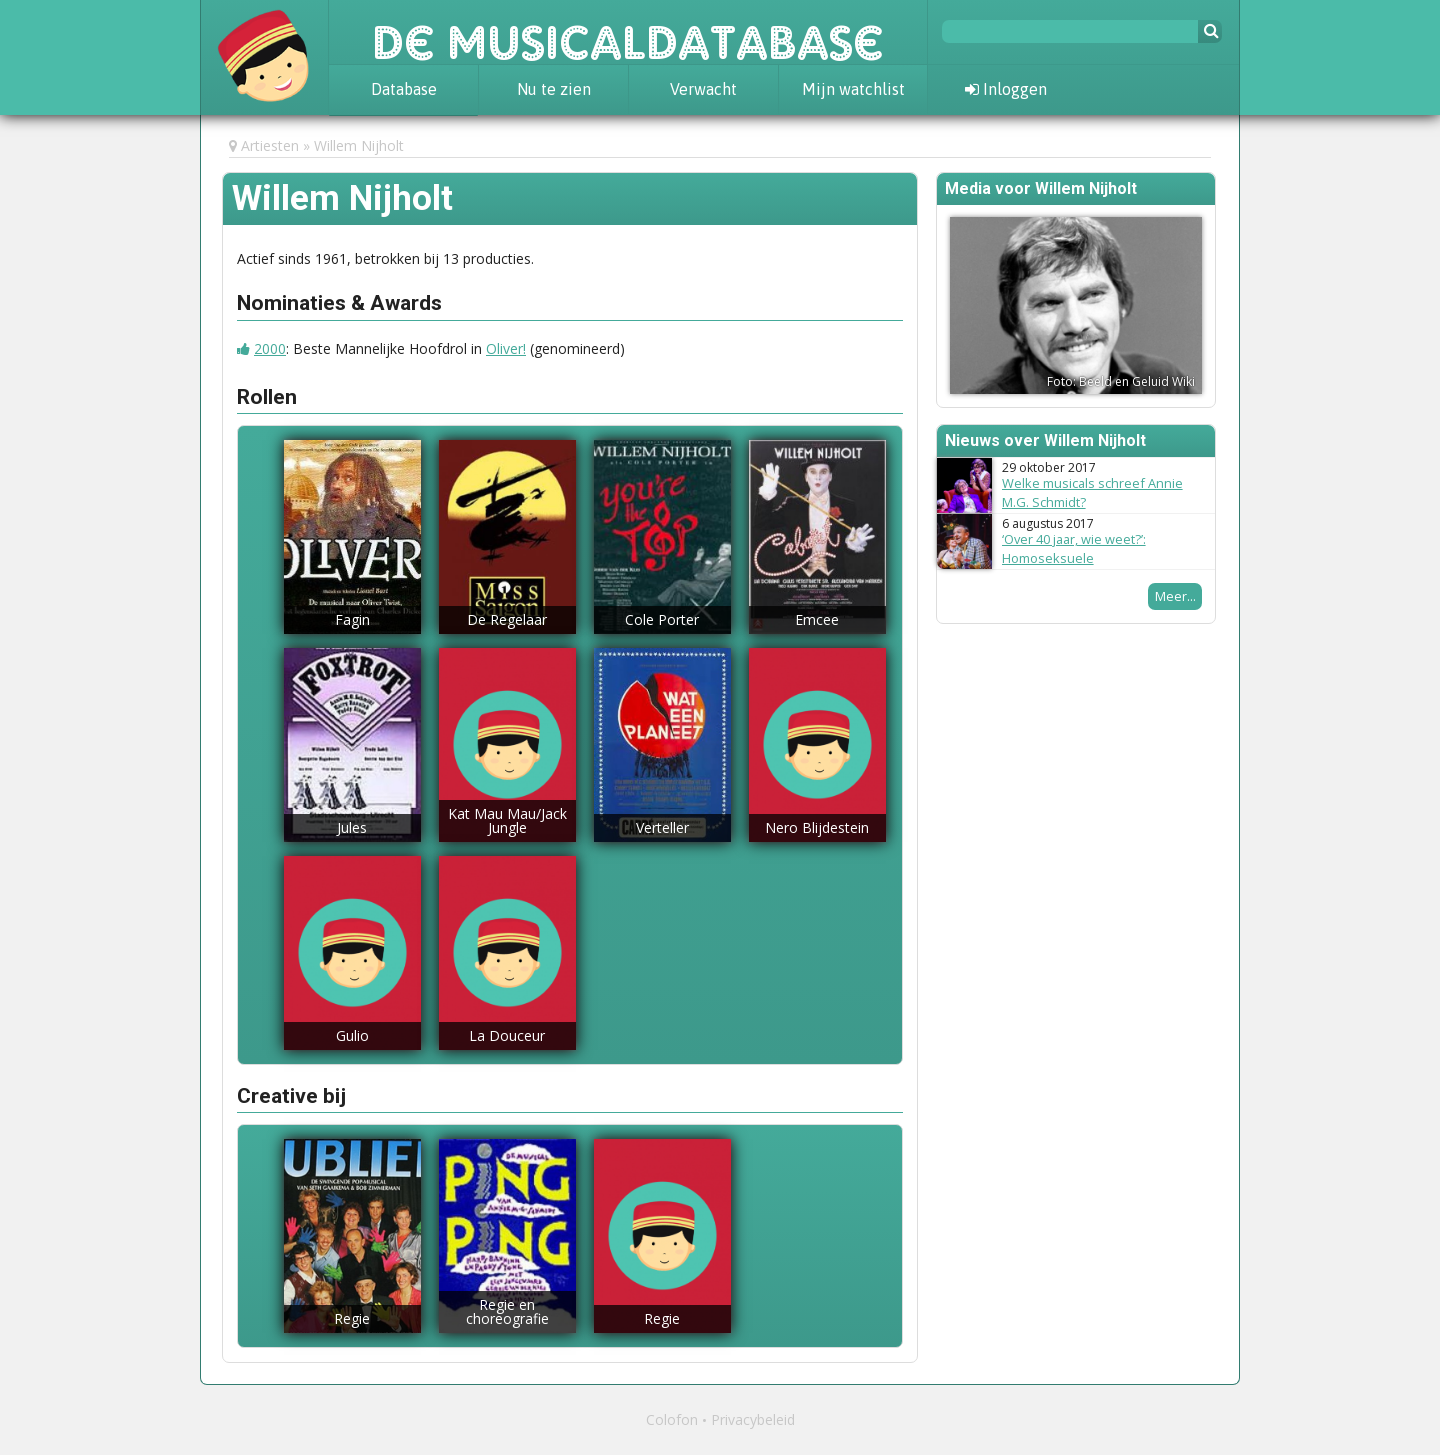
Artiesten (270, 145)
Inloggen (1006, 89)
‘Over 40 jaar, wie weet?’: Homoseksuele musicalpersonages (1074, 558)
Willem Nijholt (359, 145)
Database (404, 89)
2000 (270, 348)
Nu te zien (554, 89)
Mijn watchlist (853, 89)
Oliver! (506, 348)
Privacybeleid (753, 1419)
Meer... (1175, 596)
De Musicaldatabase (628, 32)
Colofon (672, 1419)
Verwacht (703, 89)
